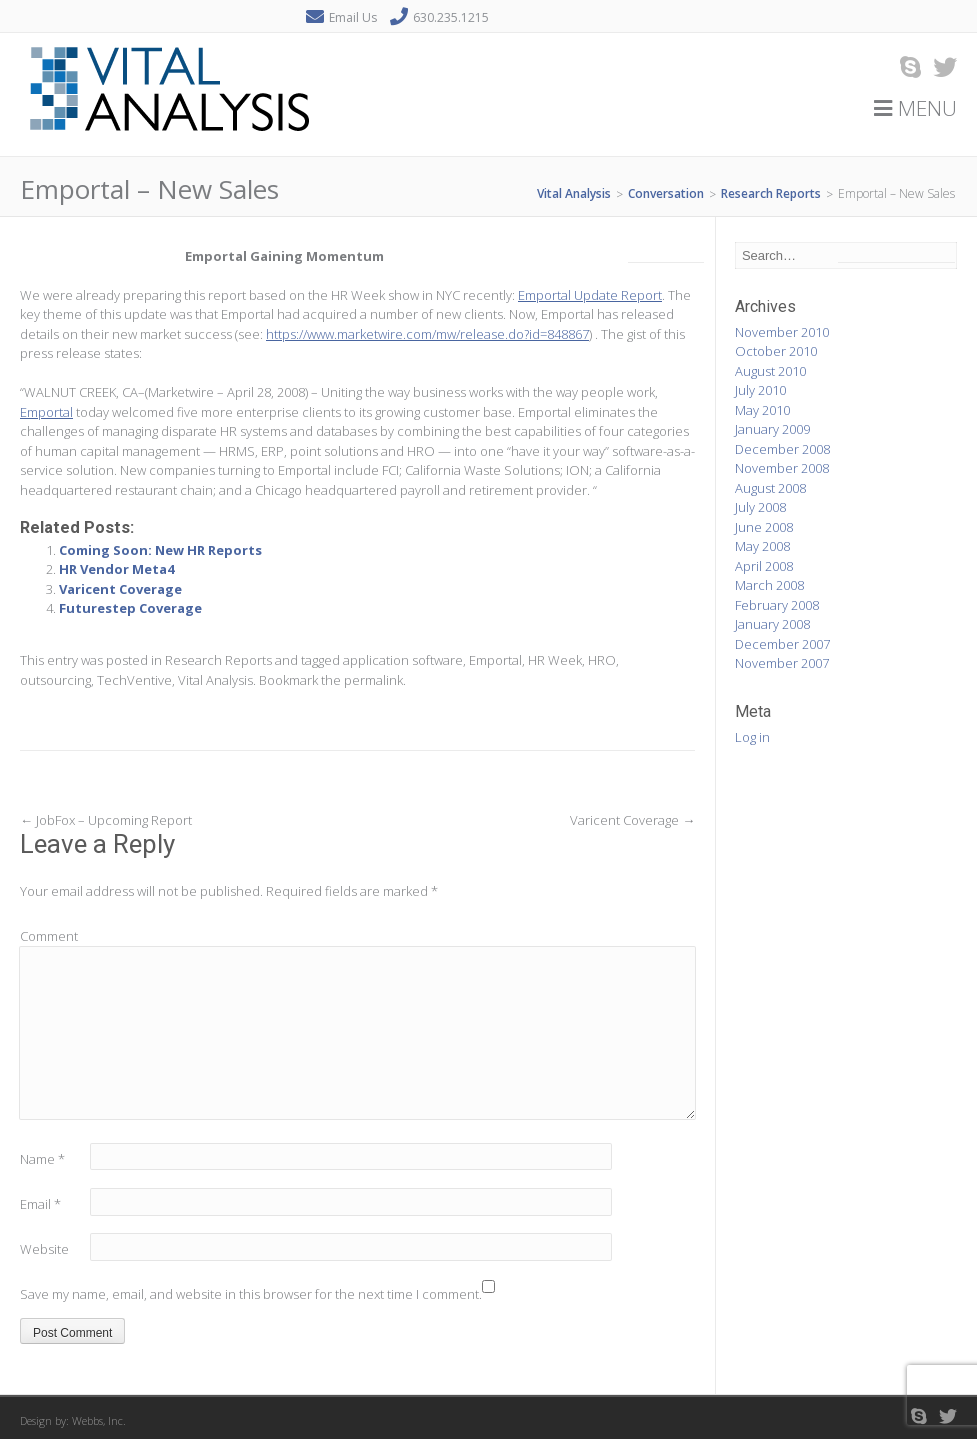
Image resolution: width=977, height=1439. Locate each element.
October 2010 (776, 351)
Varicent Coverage (120, 589)
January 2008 (772, 624)
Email (40, 1204)
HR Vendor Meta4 (116, 569)
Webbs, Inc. (99, 1420)
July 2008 (760, 507)
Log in (752, 737)
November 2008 (782, 468)
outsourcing (55, 680)
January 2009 (772, 429)
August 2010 (770, 371)
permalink (373, 680)
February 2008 (777, 605)
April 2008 (764, 566)
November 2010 (782, 332)
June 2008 (764, 527)
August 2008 (770, 488)
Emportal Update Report (590, 295)
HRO (602, 660)
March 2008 (769, 585)
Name (42, 1159)
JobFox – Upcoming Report (106, 820)
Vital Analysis (215, 680)
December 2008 (782, 449)
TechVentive (134, 680)
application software (403, 660)
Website (44, 1249)
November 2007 (782, 663)
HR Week (555, 660)
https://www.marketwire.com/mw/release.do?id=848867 (427, 334)
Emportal (46, 412)
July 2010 (760, 390)
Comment (49, 936)
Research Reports (218, 660)
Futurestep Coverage (130, 608)
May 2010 (762, 410)
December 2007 (782, 644)
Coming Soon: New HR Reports (160, 550)
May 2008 (762, 546)
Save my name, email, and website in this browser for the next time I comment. (251, 1294)
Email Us (353, 17)
